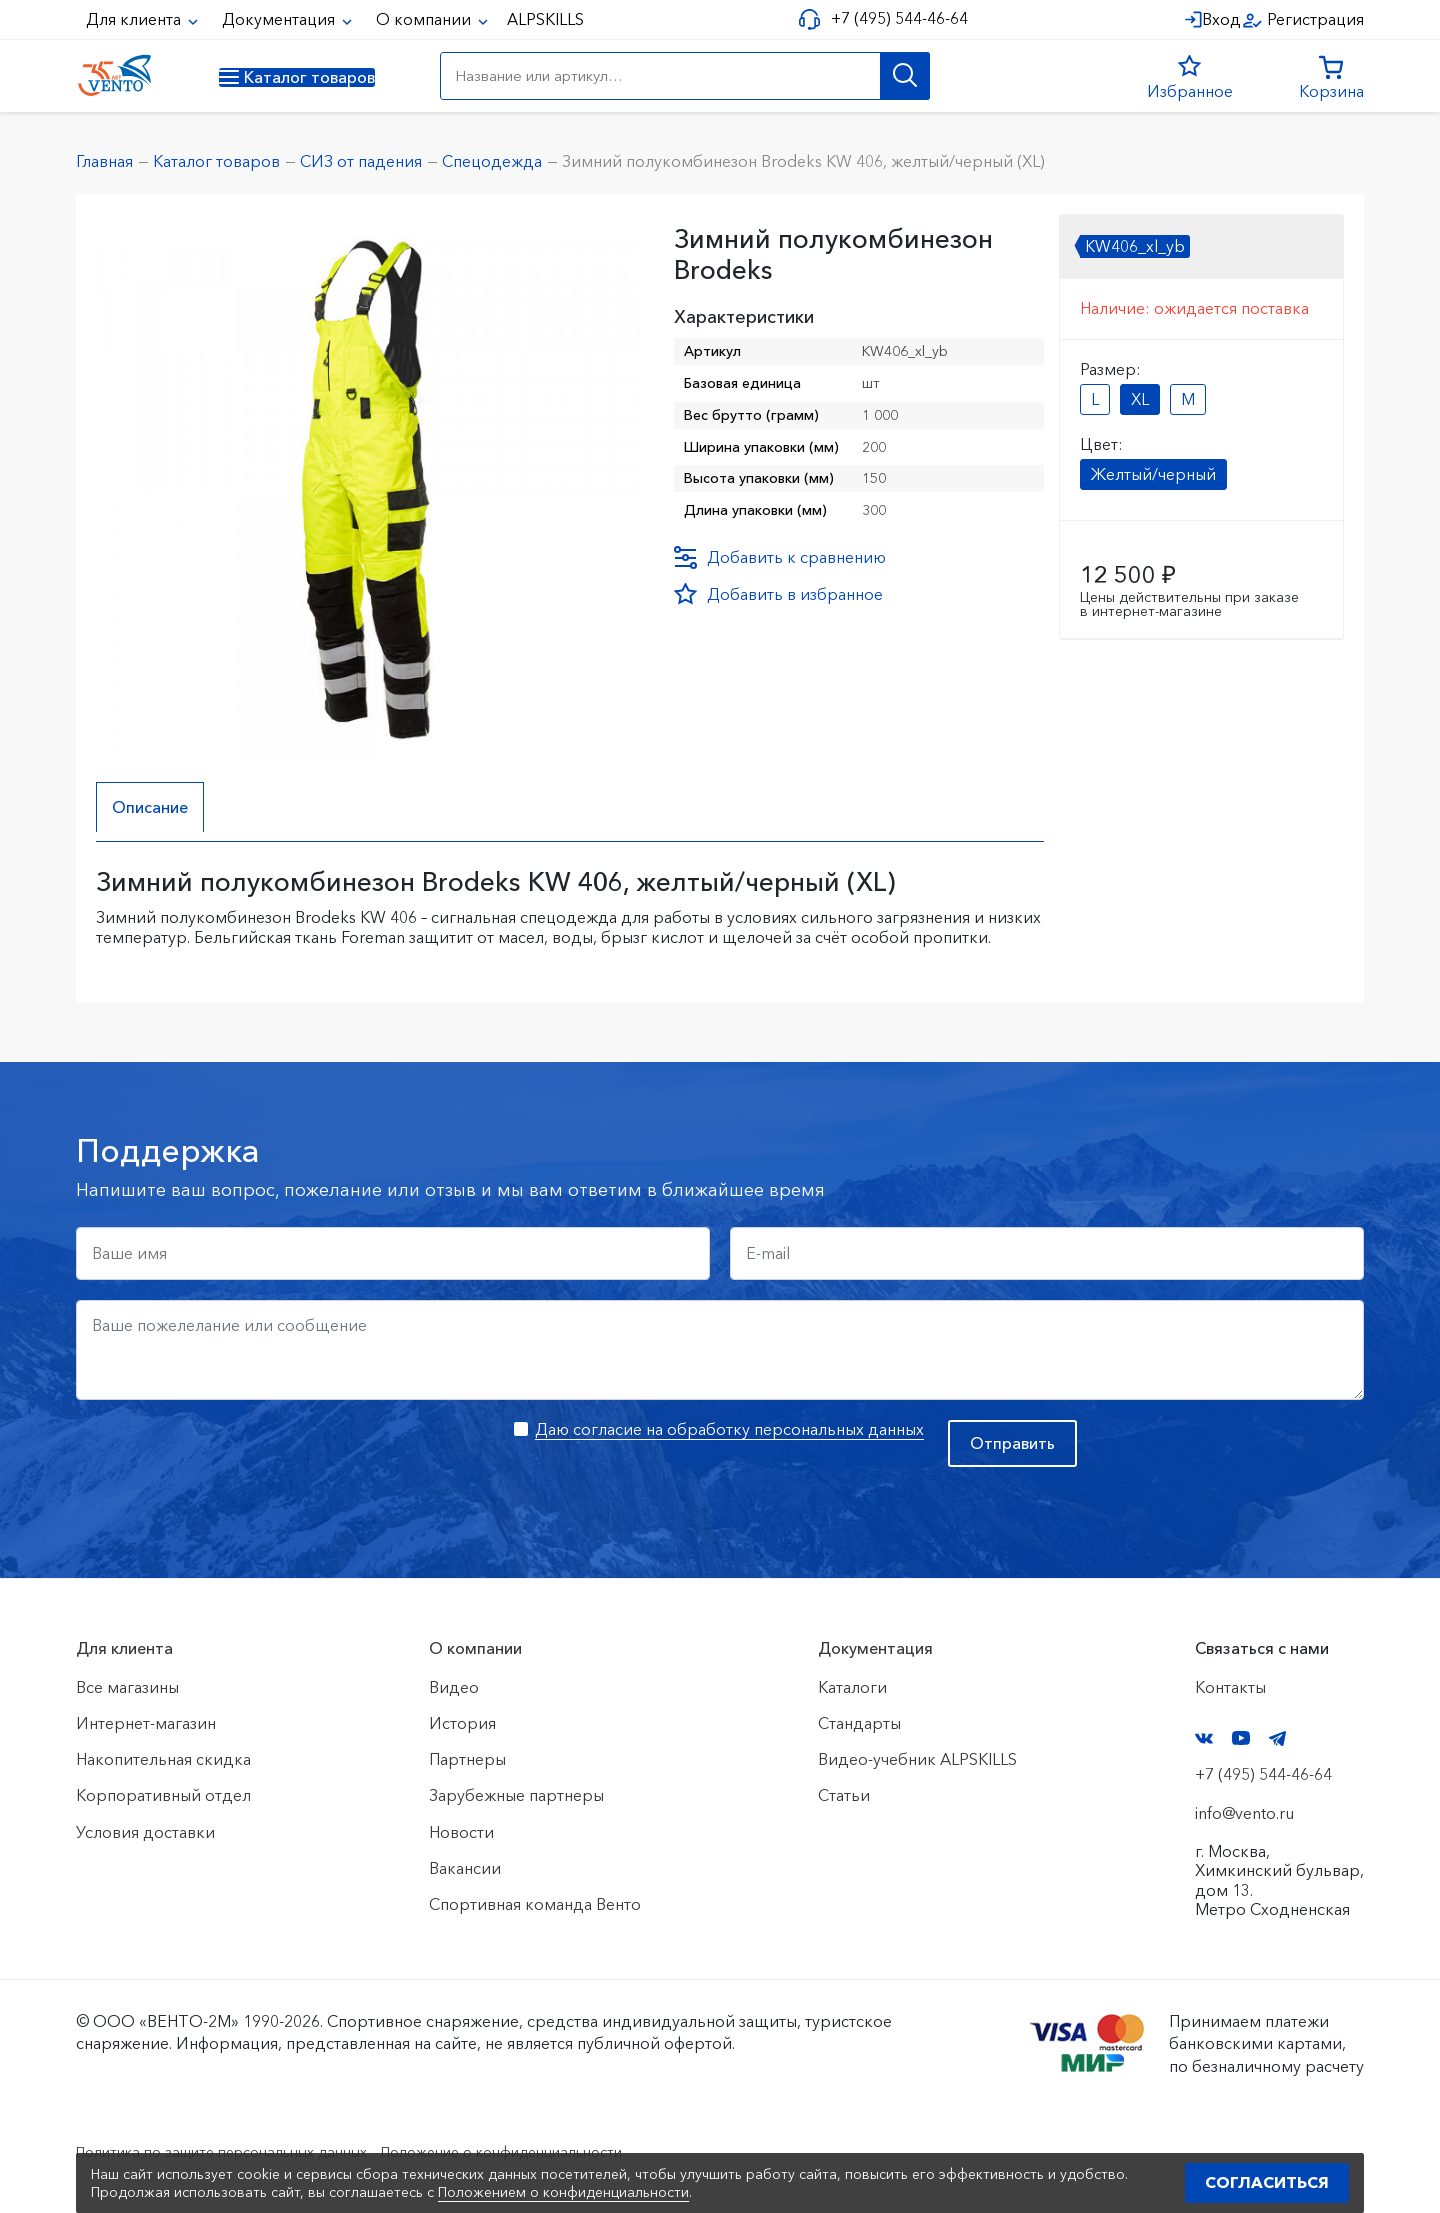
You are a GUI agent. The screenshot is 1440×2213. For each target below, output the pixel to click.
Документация (280, 19)
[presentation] (228, 1459)
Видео (454, 1687)
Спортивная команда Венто (535, 1904)
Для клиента (135, 19)
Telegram (1278, 1738)
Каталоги (852, 1687)
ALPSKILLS (545, 19)
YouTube (1241, 1739)
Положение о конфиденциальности (558, 2151)
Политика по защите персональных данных (241, 2151)
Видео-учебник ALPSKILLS (917, 1759)
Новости (461, 1832)
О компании (425, 19)
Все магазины (127, 1687)
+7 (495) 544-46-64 (891, 18)
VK (1204, 1738)
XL (1140, 399)
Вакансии (465, 1868)
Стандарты (859, 1723)
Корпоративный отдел (163, 1796)
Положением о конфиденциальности (563, 2192)
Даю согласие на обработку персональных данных (729, 1429)
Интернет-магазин (146, 1723)
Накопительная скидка (163, 1759)
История (462, 1723)
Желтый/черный (1153, 474)
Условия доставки (145, 1832)
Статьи (844, 1796)
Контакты (1230, 1687)
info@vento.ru (1244, 1813)
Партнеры (467, 1759)
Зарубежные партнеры (516, 1796)
